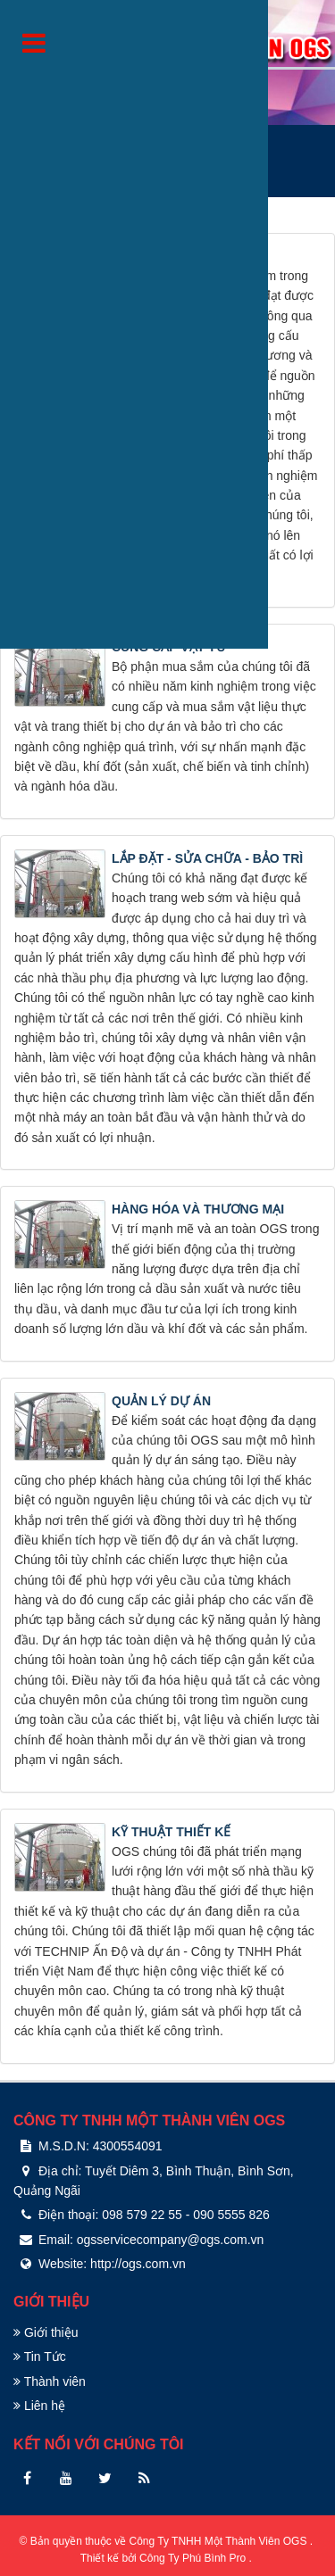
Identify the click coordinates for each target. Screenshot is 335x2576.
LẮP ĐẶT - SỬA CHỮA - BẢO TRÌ (207, 858)
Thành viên (49, 2381)
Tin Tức (39, 2356)
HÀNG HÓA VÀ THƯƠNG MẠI (198, 1209)
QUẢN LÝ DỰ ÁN (161, 1401)
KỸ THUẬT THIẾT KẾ (171, 1832)
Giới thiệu (45, 2332)
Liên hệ (39, 2405)
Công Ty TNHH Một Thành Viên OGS (220, 2541)
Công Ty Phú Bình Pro (194, 2558)
